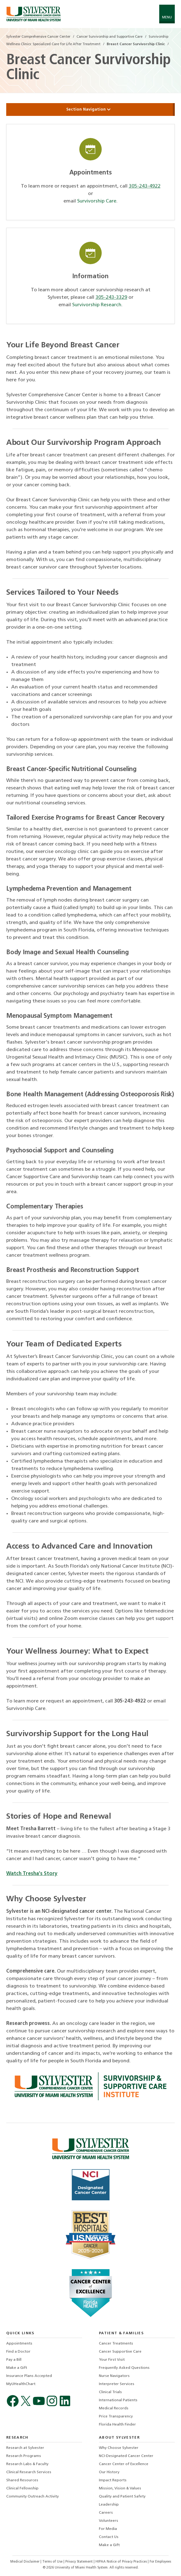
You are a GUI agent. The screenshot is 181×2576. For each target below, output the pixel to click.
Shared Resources (22, 2480)
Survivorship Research (96, 304)
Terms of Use (52, 2562)
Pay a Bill (13, 2360)
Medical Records (113, 2408)
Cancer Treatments (116, 2343)
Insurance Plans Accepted (29, 2376)
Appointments (19, 2343)
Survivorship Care (96, 201)
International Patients (118, 2400)
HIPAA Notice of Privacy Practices (121, 2562)
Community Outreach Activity (32, 2496)
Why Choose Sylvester (118, 2448)
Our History (109, 2472)
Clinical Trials (110, 2392)
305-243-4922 (144, 186)
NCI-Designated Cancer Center (126, 2456)
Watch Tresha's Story (32, 1873)
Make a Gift (16, 2368)
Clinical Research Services (28, 2472)
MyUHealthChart (20, 2384)
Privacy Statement (79, 2562)
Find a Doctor (18, 2352)
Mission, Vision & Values (120, 2488)
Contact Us (108, 2537)
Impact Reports (113, 2480)
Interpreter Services (116, 2384)
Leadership (109, 2505)
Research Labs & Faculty (27, 2464)
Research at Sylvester (25, 2448)
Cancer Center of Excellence (123, 2464)
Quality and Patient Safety (122, 2496)
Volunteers (108, 2521)
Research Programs (23, 2456)
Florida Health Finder (117, 2424)
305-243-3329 (111, 297)
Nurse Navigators (114, 2376)
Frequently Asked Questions (124, 2368)
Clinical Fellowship (22, 2488)
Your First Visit (112, 2360)
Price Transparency (116, 2416)
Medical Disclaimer (25, 2562)
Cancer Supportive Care (120, 2352)
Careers (106, 2513)
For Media (108, 2529)
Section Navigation (90, 109)
